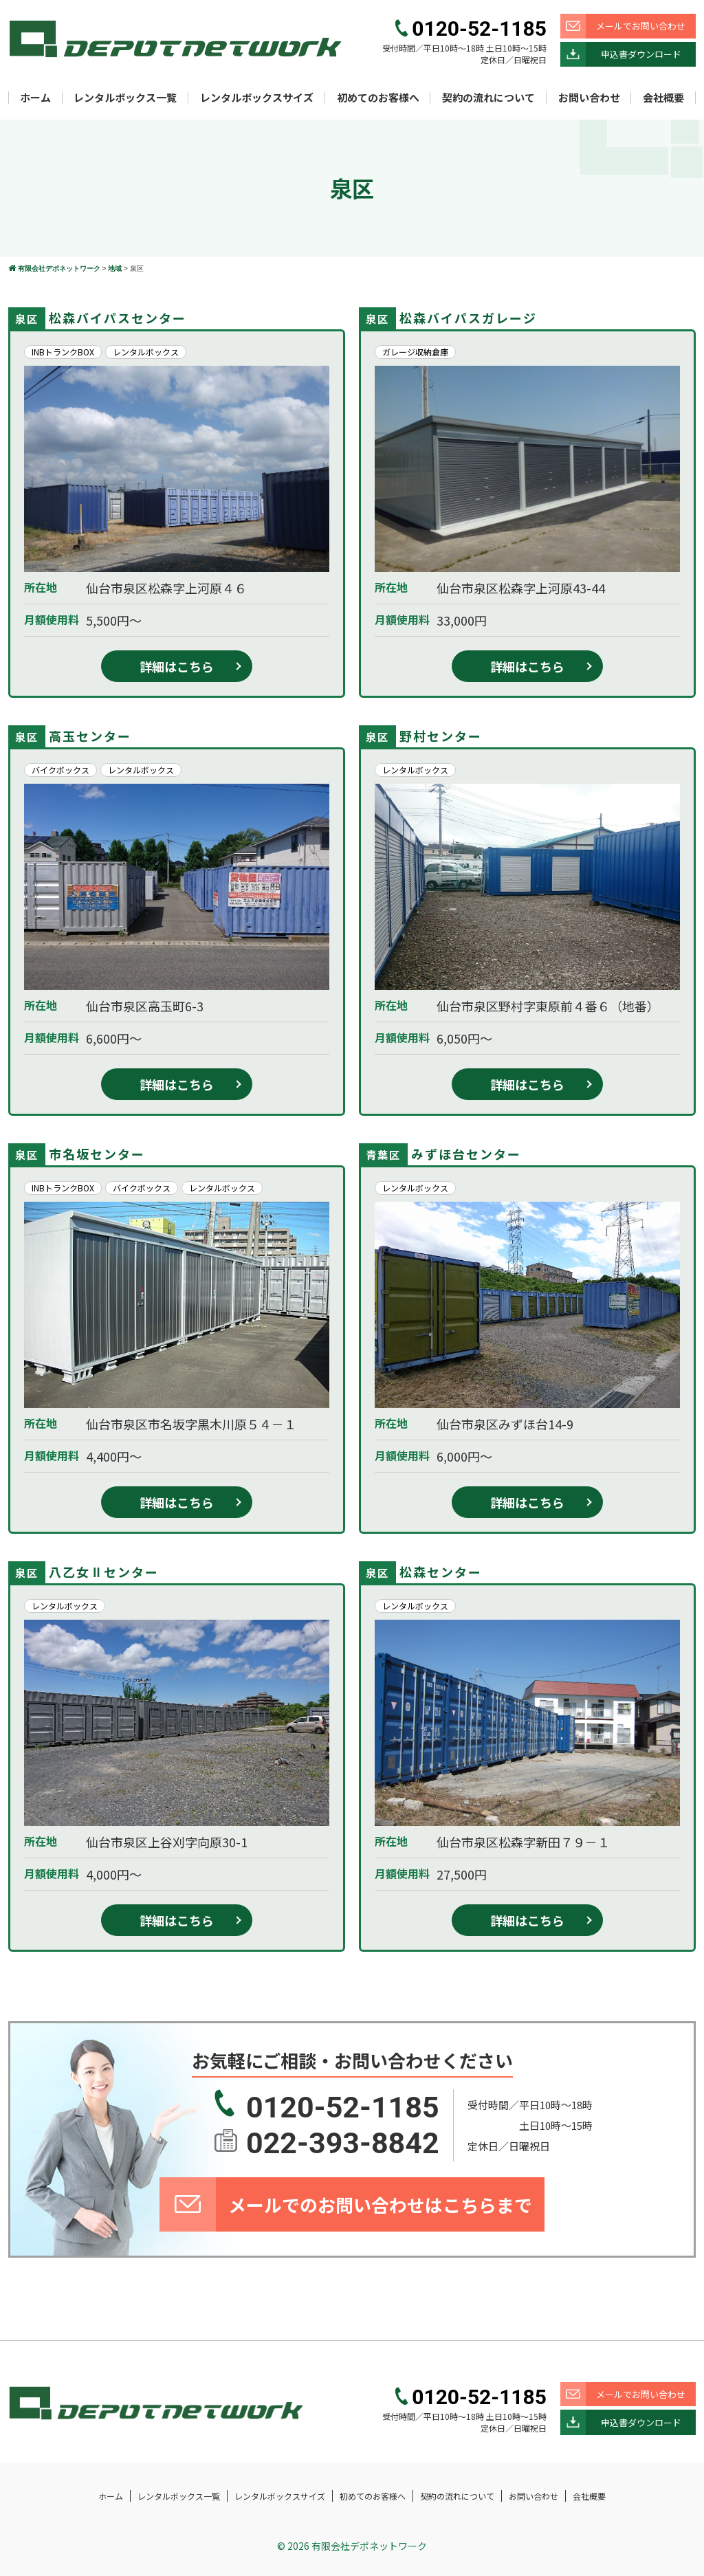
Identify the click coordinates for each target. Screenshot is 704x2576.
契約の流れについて (488, 97)
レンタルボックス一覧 (125, 97)
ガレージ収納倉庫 (415, 351)
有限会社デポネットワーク (369, 2546)
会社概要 (663, 97)
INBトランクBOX (63, 351)
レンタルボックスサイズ (257, 97)
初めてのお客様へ (378, 97)
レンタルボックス (146, 351)
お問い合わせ (589, 97)
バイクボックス (60, 769)
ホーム (35, 97)
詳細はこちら (177, 666)
